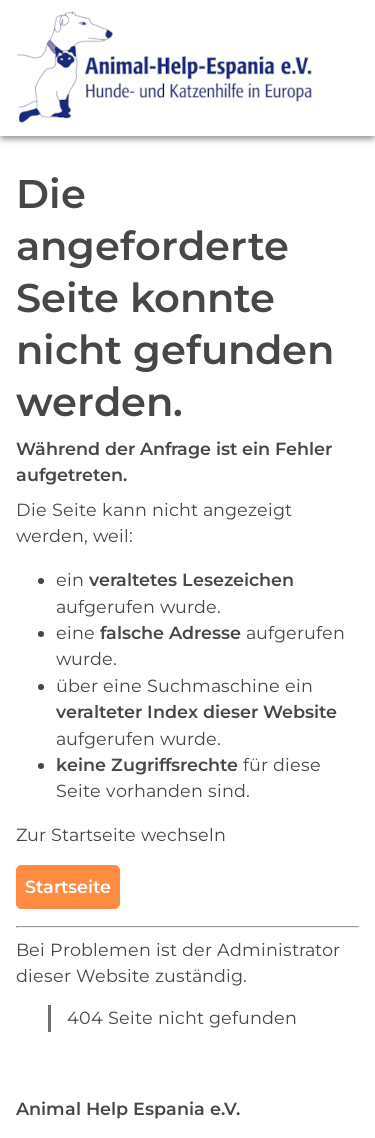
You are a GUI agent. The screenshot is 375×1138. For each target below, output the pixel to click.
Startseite (68, 886)
